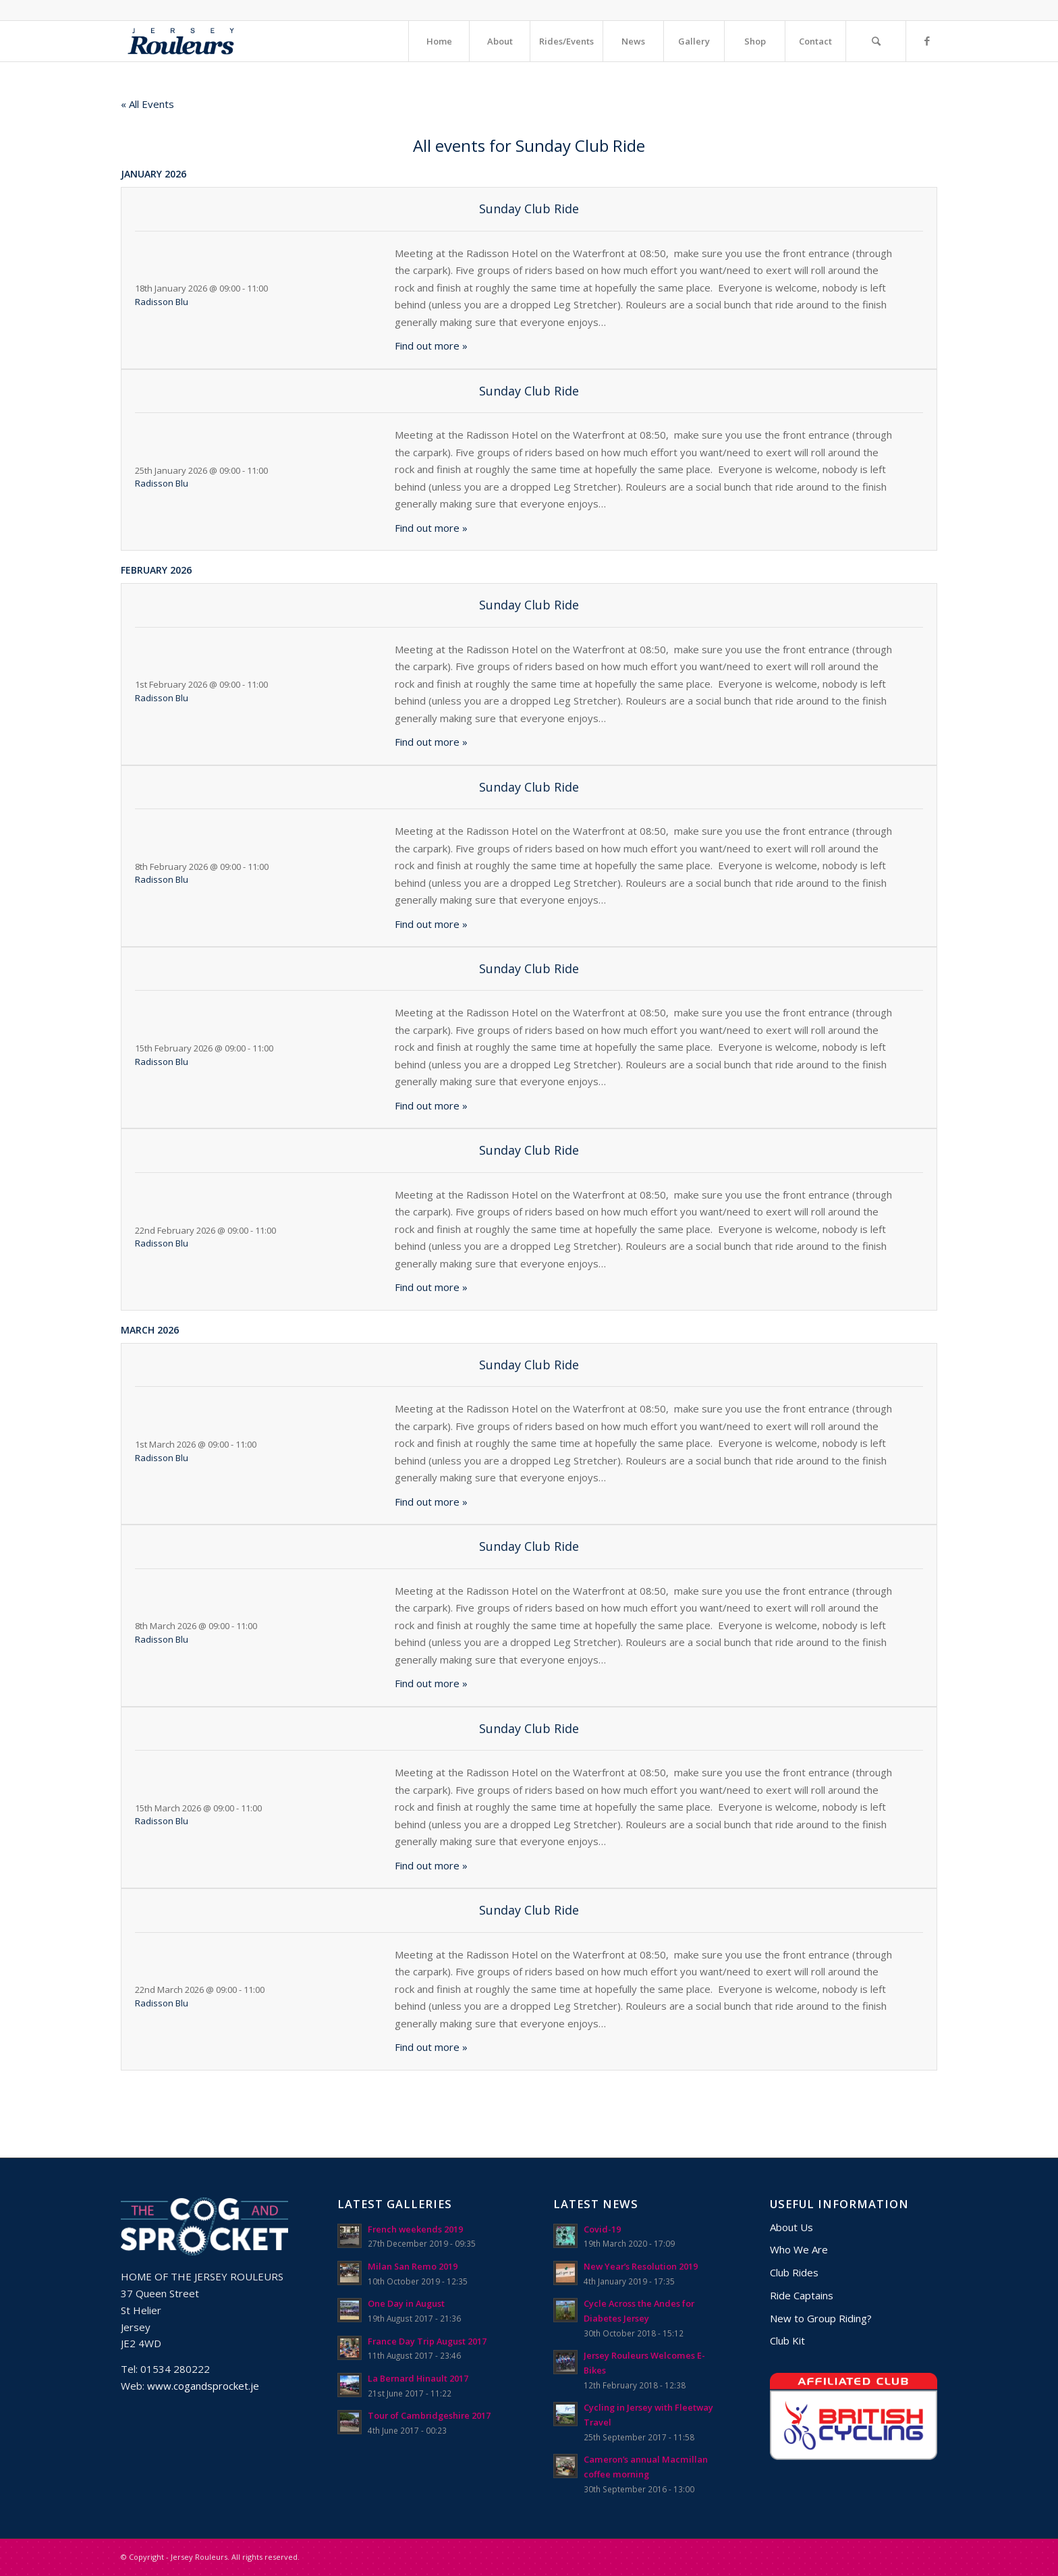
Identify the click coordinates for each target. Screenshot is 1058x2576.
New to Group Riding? (821, 2318)
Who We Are (799, 2249)
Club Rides (794, 2272)
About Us (791, 2227)
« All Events (147, 104)
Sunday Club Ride (529, 208)
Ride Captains (801, 2295)
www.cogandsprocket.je (203, 2385)
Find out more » (431, 345)
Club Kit (787, 2340)
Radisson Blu (161, 302)
